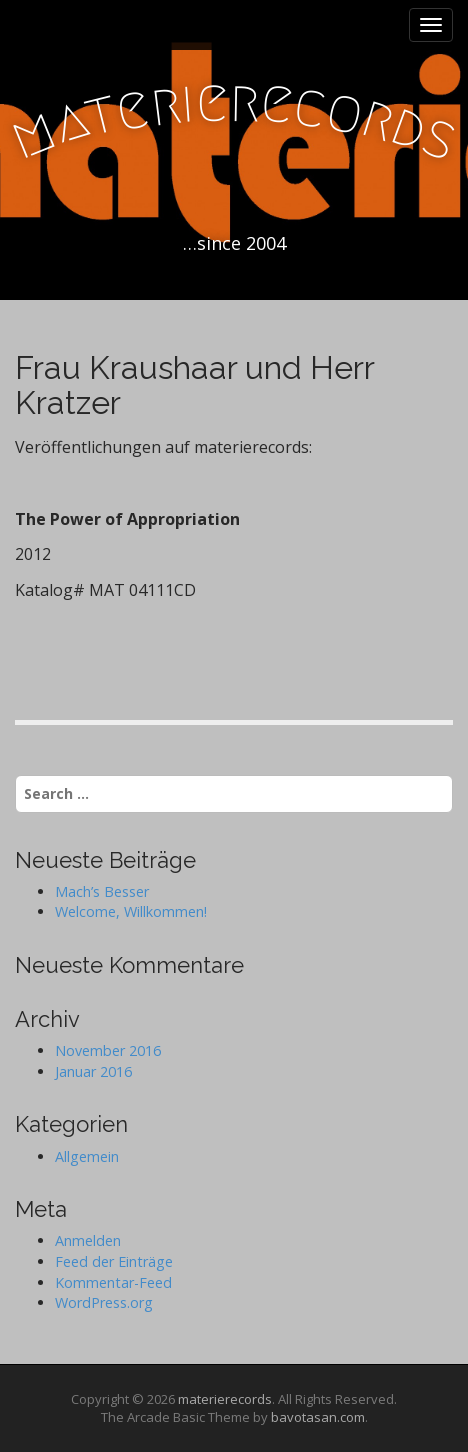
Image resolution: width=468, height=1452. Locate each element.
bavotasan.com (318, 1417)
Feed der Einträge (114, 1261)
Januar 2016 (93, 1071)
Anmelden (88, 1240)
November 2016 (108, 1050)
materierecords (225, 1399)
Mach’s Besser (102, 891)
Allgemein (87, 1156)
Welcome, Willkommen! (131, 911)
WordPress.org (104, 1302)
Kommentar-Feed (113, 1282)
